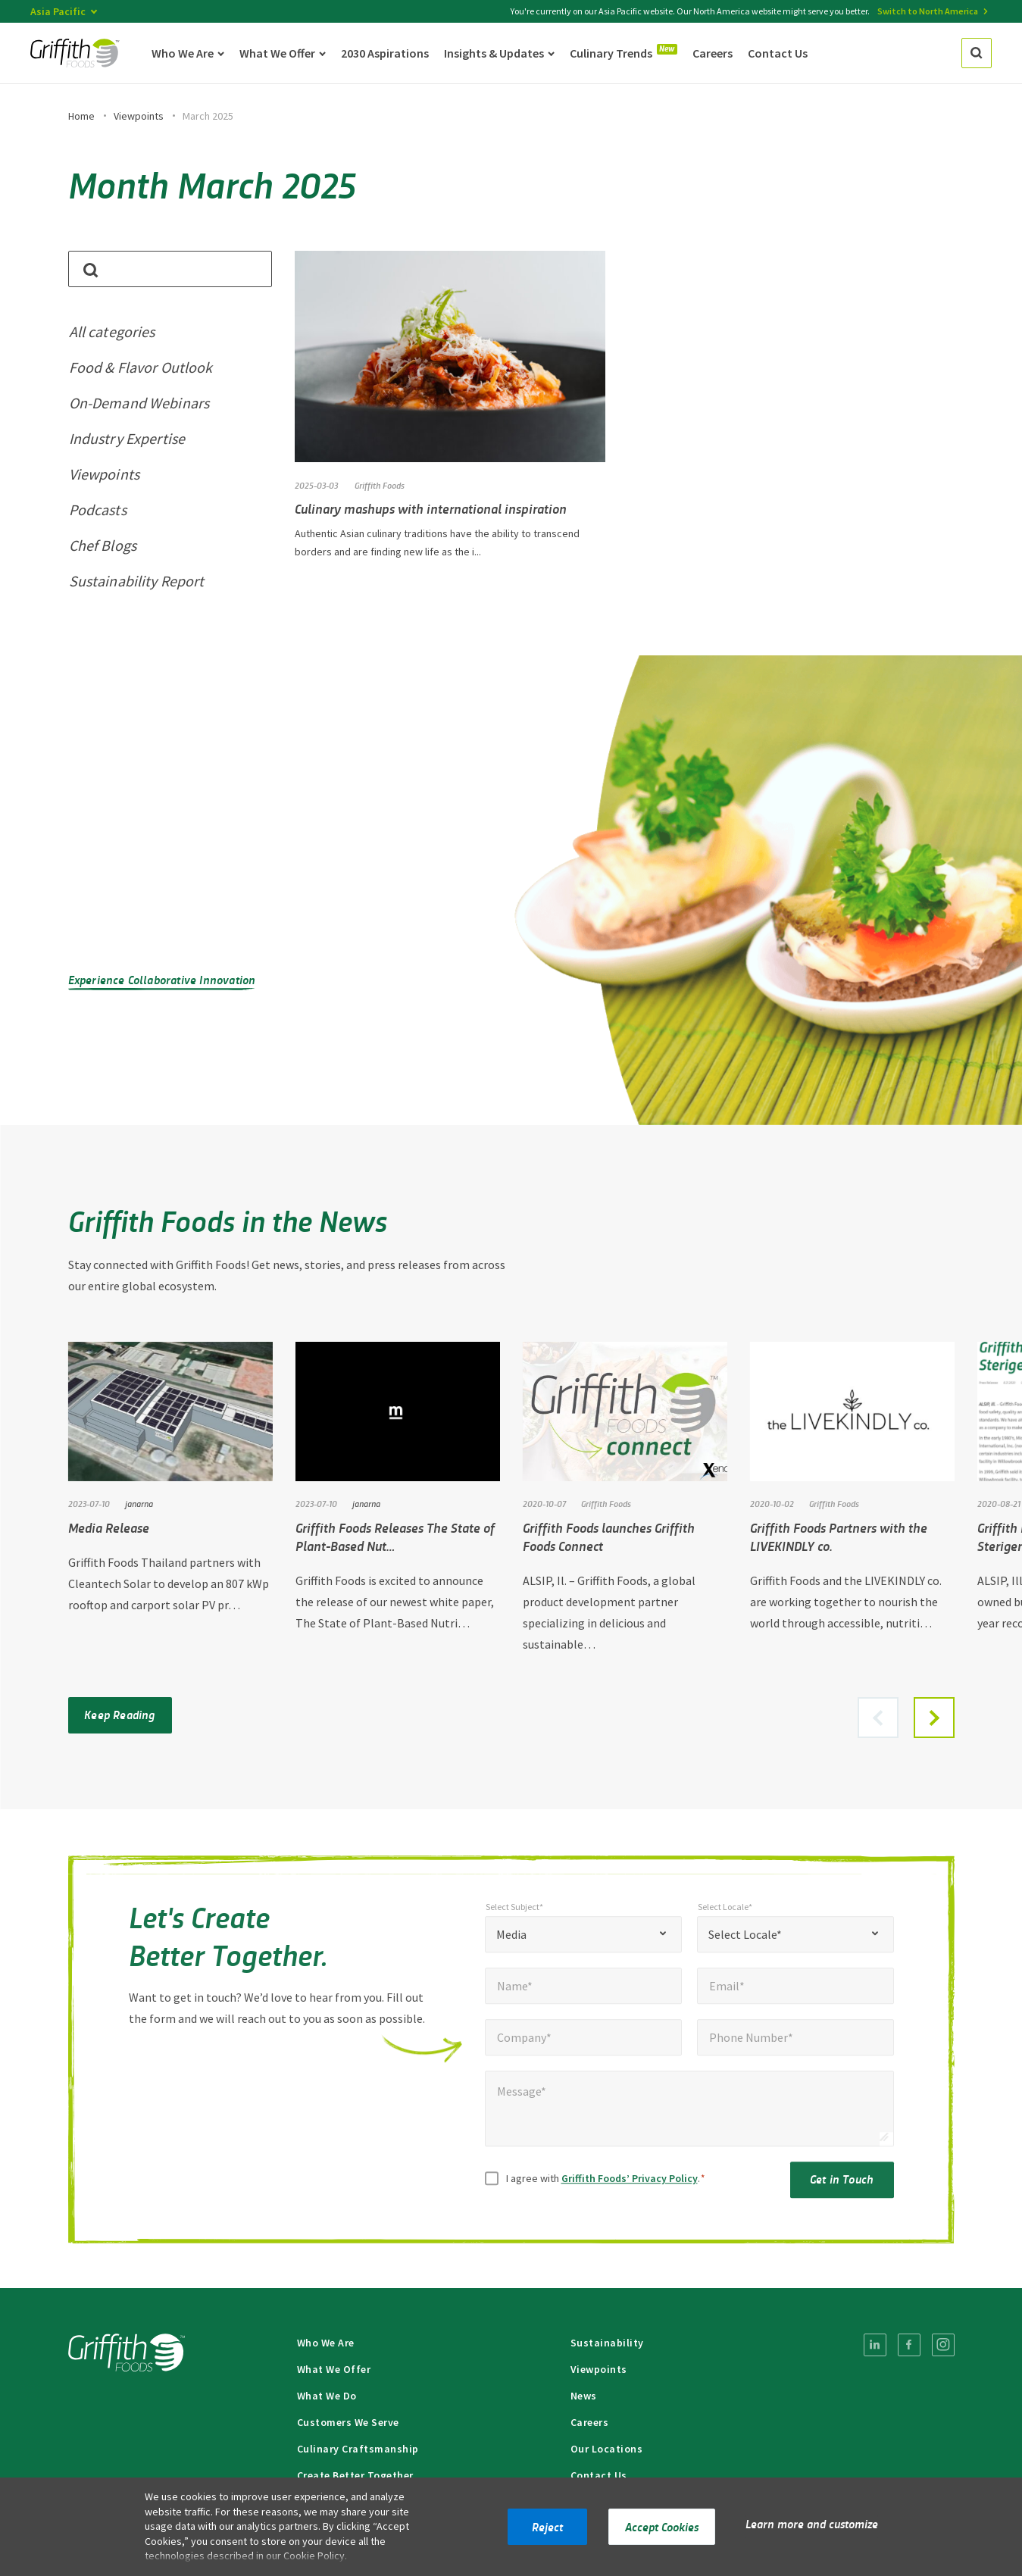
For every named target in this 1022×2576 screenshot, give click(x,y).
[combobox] (583, 1941)
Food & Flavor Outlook (141, 367)
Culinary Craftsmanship (358, 2449)
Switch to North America (927, 11)
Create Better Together (355, 2475)
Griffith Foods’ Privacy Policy (629, 2185)
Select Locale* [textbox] (745, 1941)
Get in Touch (842, 2185)
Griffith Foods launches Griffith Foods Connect (609, 1536)
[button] (934, 1717)
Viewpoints (139, 116)
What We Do (327, 2395)
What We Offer (334, 2369)
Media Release (108, 1527)
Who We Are (326, 2342)
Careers (589, 2422)
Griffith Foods (380, 485)
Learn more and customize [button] (811, 2523)
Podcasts (98, 509)
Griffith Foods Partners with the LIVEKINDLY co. (838, 1536)
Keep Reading (119, 1714)
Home (81, 116)
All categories (112, 331)
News (583, 2395)
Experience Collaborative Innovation (162, 979)
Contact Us (598, 2475)
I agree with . (605, 2185)
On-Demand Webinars (139, 402)
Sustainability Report (137, 580)
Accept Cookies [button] (662, 2526)
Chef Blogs (103, 545)
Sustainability (607, 2342)
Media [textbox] (511, 1941)
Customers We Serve (348, 2422)
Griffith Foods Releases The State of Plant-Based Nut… (395, 1536)
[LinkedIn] (875, 2345)
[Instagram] (943, 2345)
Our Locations (606, 2449)
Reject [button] (547, 2526)
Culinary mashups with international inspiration (431, 508)
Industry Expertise (127, 438)
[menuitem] (875, 2345)
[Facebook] (909, 2345)
